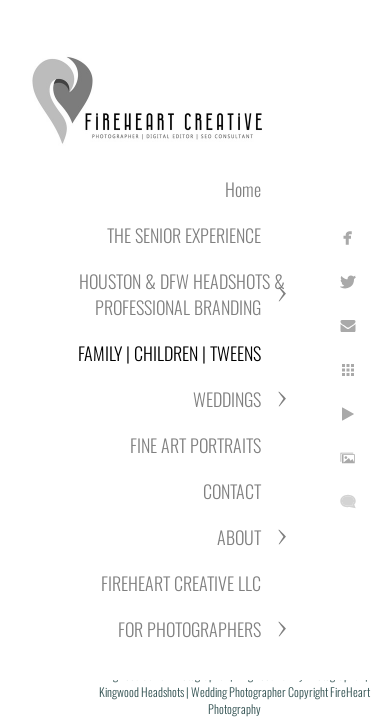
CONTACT (232, 491)
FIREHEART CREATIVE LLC (181, 583)
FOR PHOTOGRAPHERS (189, 629)
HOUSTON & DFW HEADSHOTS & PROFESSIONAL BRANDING (182, 294)
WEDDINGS (227, 399)
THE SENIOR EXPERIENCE (184, 235)
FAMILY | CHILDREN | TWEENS (169, 353)
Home (243, 189)
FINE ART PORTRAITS (195, 445)
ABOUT (239, 537)
